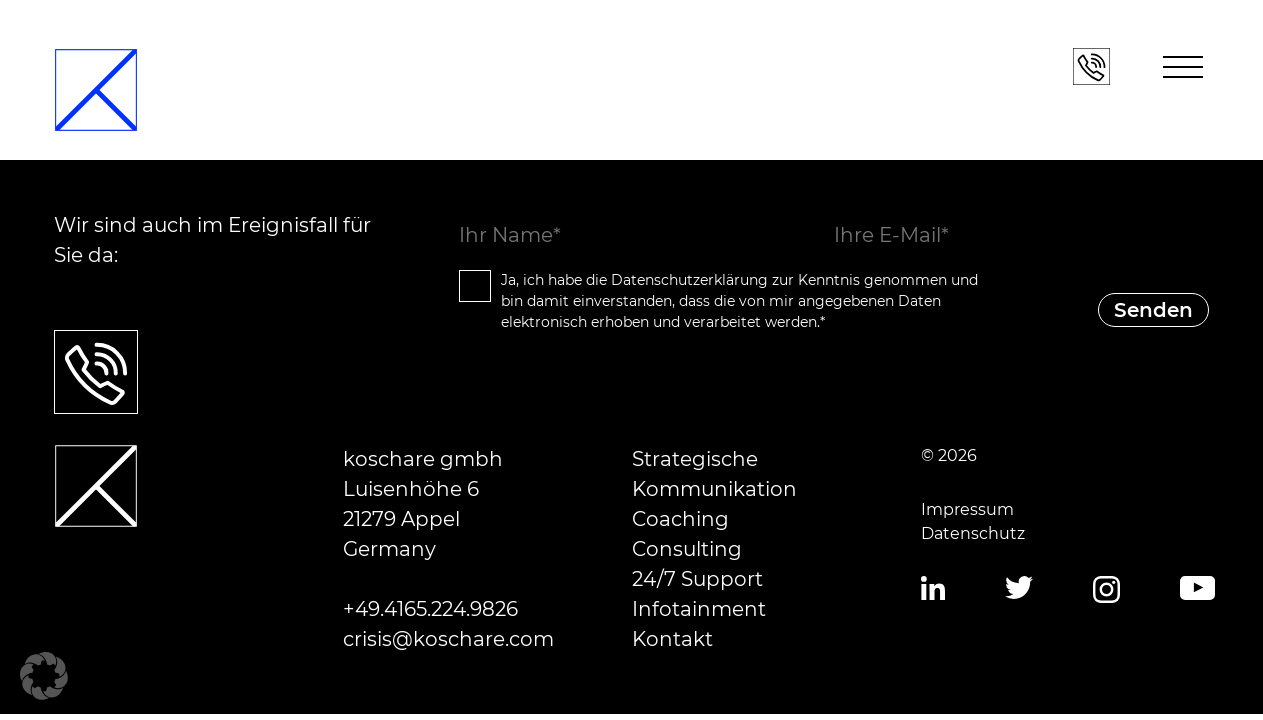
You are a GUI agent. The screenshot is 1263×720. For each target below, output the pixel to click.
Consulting (687, 549)
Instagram (1106, 591)
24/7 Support (697, 579)
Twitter (1019, 589)
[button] (44, 676)
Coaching (680, 519)
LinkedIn (933, 589)
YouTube (1197, 589)
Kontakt (672, 639)
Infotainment (699, 609)
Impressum (967, 509)
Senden (1153, 310)
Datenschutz (973, 533)
